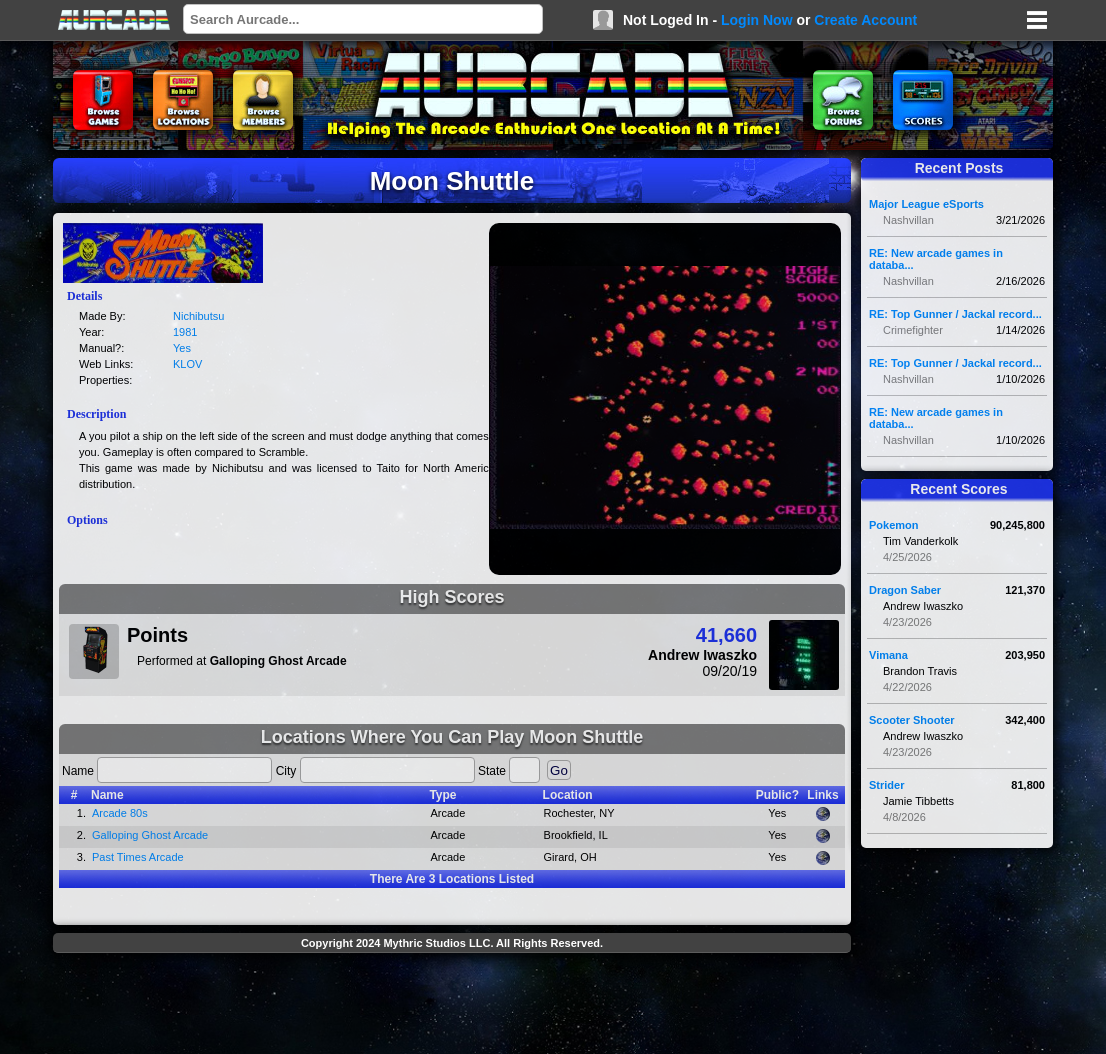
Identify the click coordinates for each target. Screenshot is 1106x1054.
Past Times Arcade (138, 857)
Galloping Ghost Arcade (150, 835)
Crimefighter (913, 330)
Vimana (888, 655)
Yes (182, 348)
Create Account (865, 20)
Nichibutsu (198, 316)
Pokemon (894, 525)
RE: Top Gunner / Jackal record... (955, 314)
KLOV (187, 364)
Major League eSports (926, 204)
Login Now (757, 20)
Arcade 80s (120, 813)
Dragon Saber (905, 590)
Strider (886, 785)
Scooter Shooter (912, 720)
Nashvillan (908, 220)
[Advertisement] (452, 1006)
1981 (185, 332)
